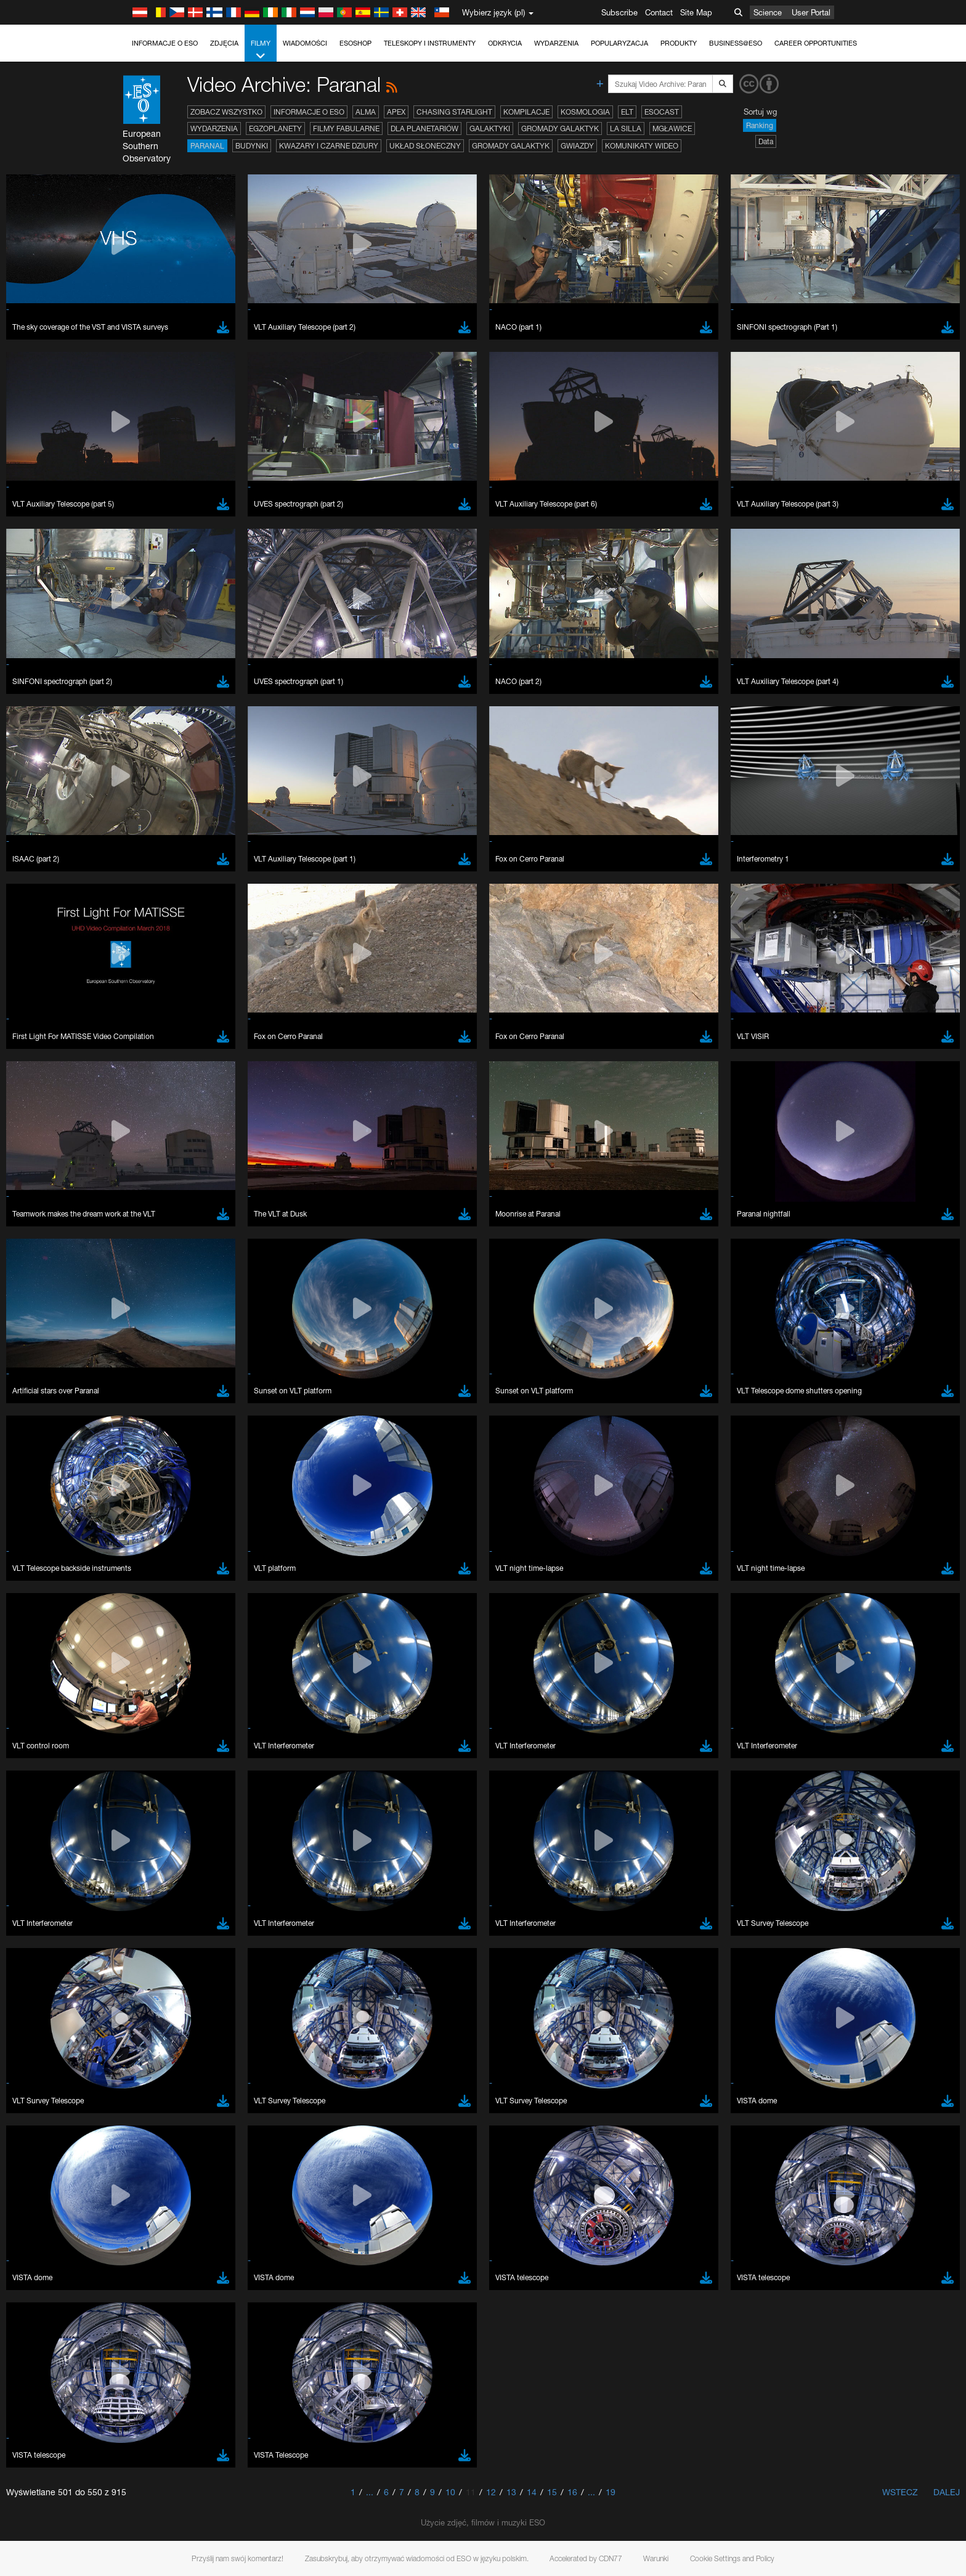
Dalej (946, 2492)
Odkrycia (505, 43)
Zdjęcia (224, 43)
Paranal (207, 145)
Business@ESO (735, 43)
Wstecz (900, 2492)
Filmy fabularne (346, 128)
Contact (659, 12)
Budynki (251, 145)
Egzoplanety (275, 128)
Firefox (145, 1658)
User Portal (811, 12)
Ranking (759, 125)
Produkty (678, 43)
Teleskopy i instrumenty (430, 43)
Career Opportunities (815, 43)
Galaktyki (489, 128)
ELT (627, 111)
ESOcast (661, 111)
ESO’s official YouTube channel (386, 1409)
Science (767, 12)
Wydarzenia (556, 43)
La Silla (625, 128)
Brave (144, 1624)
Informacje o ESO (165, 43)
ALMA (365, 111)
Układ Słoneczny (425, 145)
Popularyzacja (619, 43)
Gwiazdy (577, 145)
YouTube (124, 1409)
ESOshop (355, 43)
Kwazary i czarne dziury (328, 145)
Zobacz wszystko (226, 111)
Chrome (147, 1636)
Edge (143, 1647)
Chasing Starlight (454, 111)
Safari (143, 1670)
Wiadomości (305, 43)
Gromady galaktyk (560, 128)
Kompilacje (526, 111)
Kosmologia (585, 111)
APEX (396, 111)
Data (765, 141)
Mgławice (672, 128)
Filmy (261, 50)
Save (136, 1851)
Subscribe (619, 12)
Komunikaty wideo (641, 145)
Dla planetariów (424, 128)
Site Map (696, 12)
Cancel (196, 1851)
